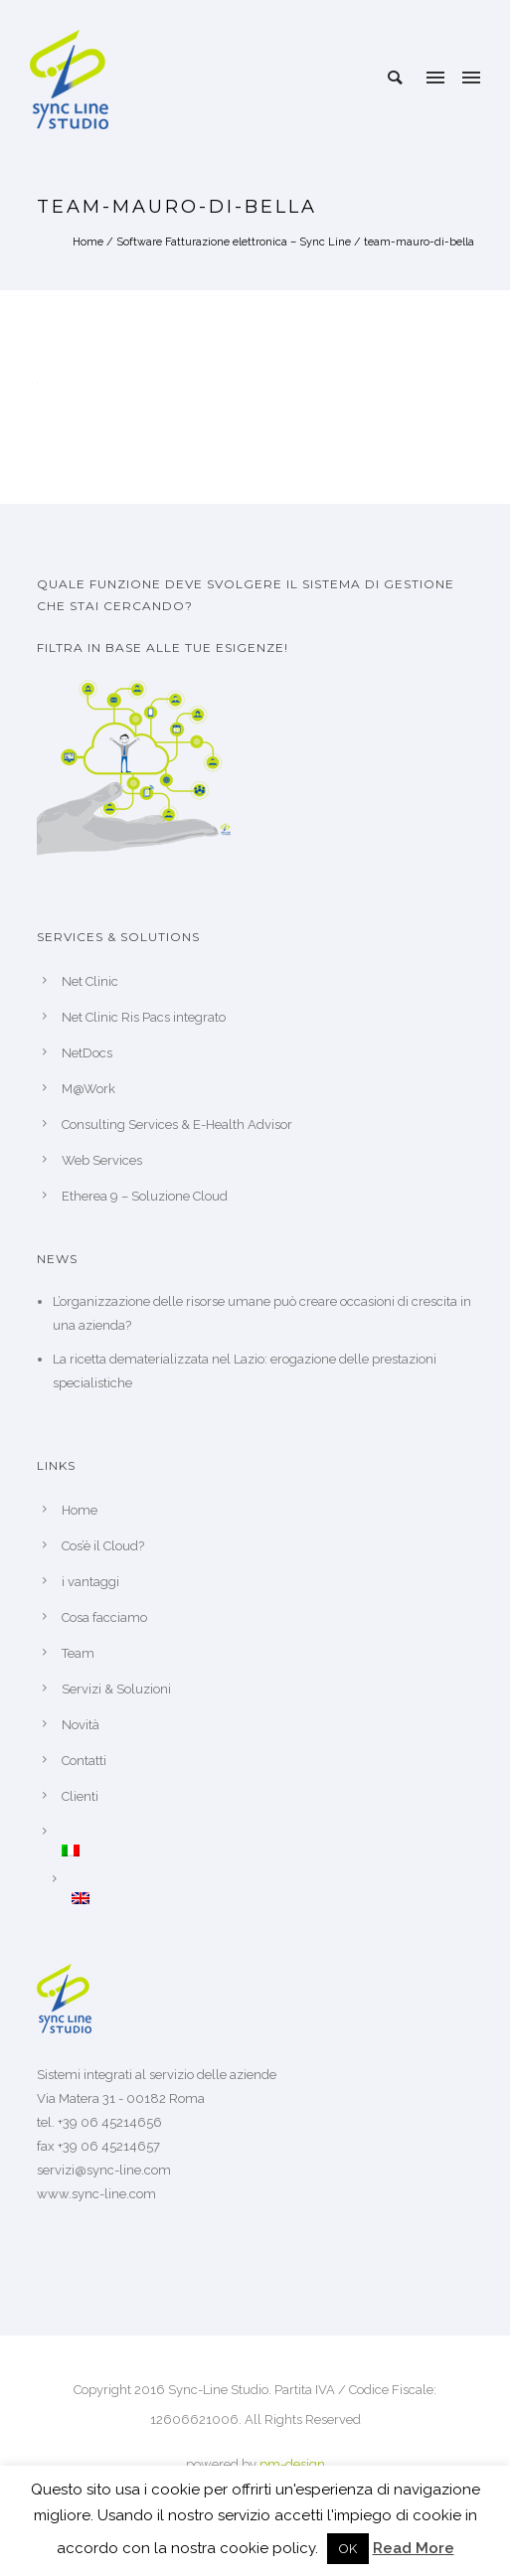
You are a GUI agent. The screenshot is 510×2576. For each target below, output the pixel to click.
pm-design (292, 2464)
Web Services (102, 1160)
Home (88, 242)
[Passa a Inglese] (273, 1898)
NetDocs (87, 1053)
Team (78, 1653)
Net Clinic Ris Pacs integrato (144, 1017)
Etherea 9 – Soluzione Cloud (145, 1196)
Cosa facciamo (104, 1617)
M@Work (88, 1088)
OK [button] (348, 2548)
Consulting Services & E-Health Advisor (177, 1124)
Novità (80, 1724)
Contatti (84, 1760)
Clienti (80, 1796)
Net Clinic (90, 981)
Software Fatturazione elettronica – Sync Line (233, 242)
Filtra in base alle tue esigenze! (162, 647)
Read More (413, 2548)
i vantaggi (90, 1581)
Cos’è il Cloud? (103, 1545)
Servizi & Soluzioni (116, 1689)
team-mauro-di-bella (419, 242)
